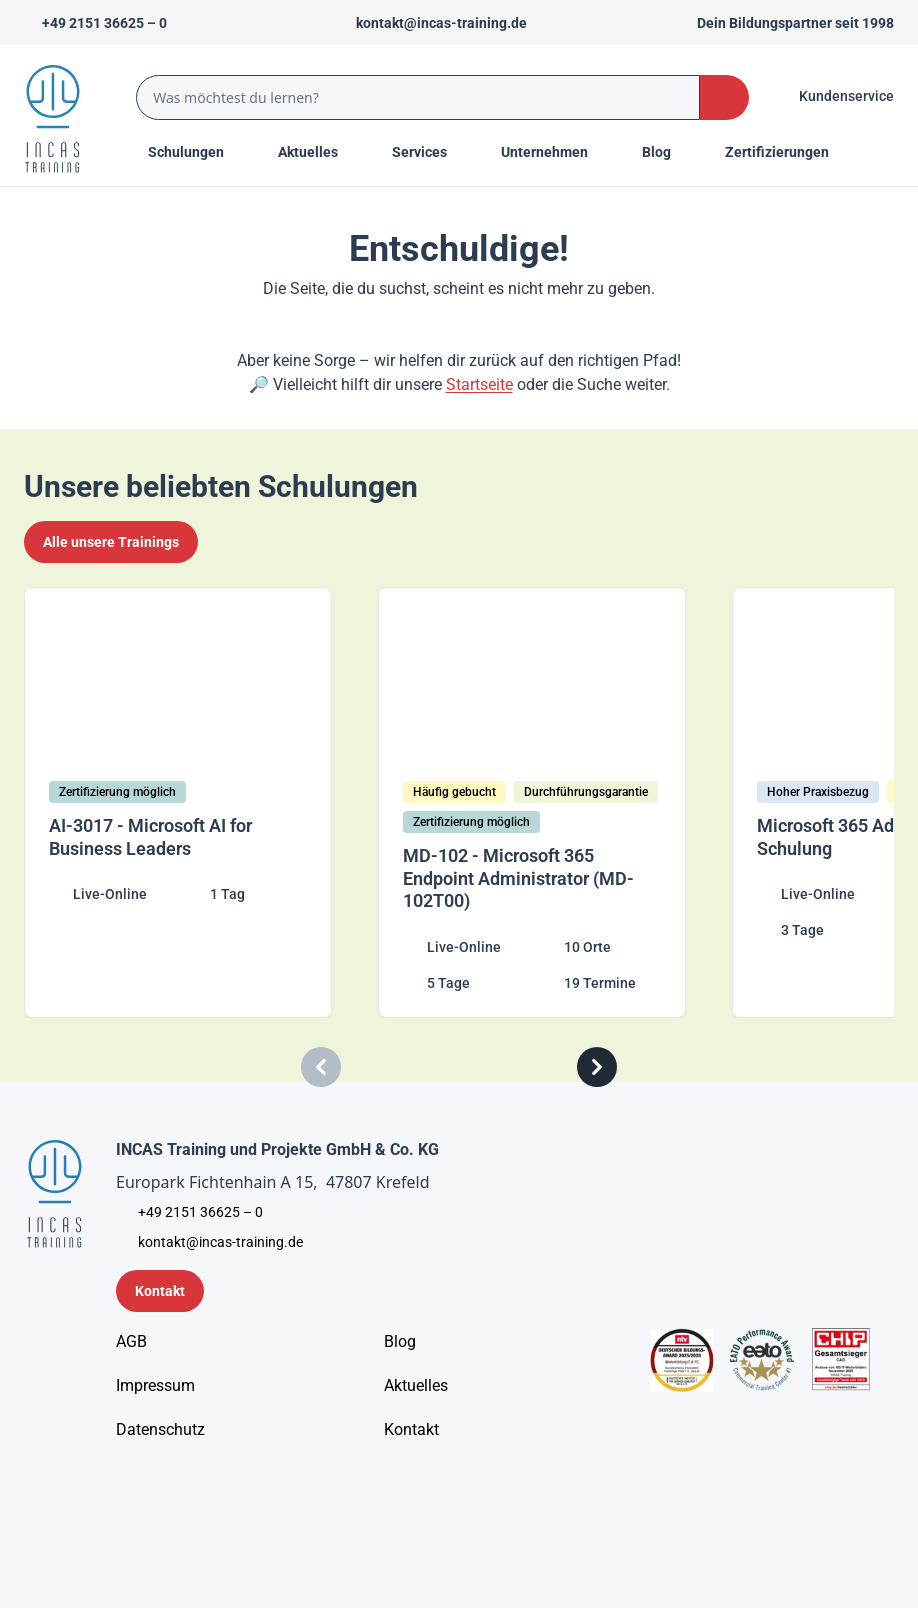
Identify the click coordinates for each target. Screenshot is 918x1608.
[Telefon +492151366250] (95, 23)
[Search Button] (724, 97)
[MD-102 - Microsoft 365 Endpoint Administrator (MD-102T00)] (547, 802)
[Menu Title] (319, 152)
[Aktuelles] (416, 1386)
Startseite (479, 384)
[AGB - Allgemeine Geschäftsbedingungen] (131, 1342)
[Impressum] (155, 1386)
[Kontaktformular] (160, 1291)
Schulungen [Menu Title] (197, 151)
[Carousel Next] (597, 1067)
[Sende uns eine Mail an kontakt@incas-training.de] (432, 23)
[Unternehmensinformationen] (160, 1430)
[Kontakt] (411, 1430)
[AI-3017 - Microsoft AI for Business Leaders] (193, 802)
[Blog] (400, 1342)
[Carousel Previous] (321, 1067)
